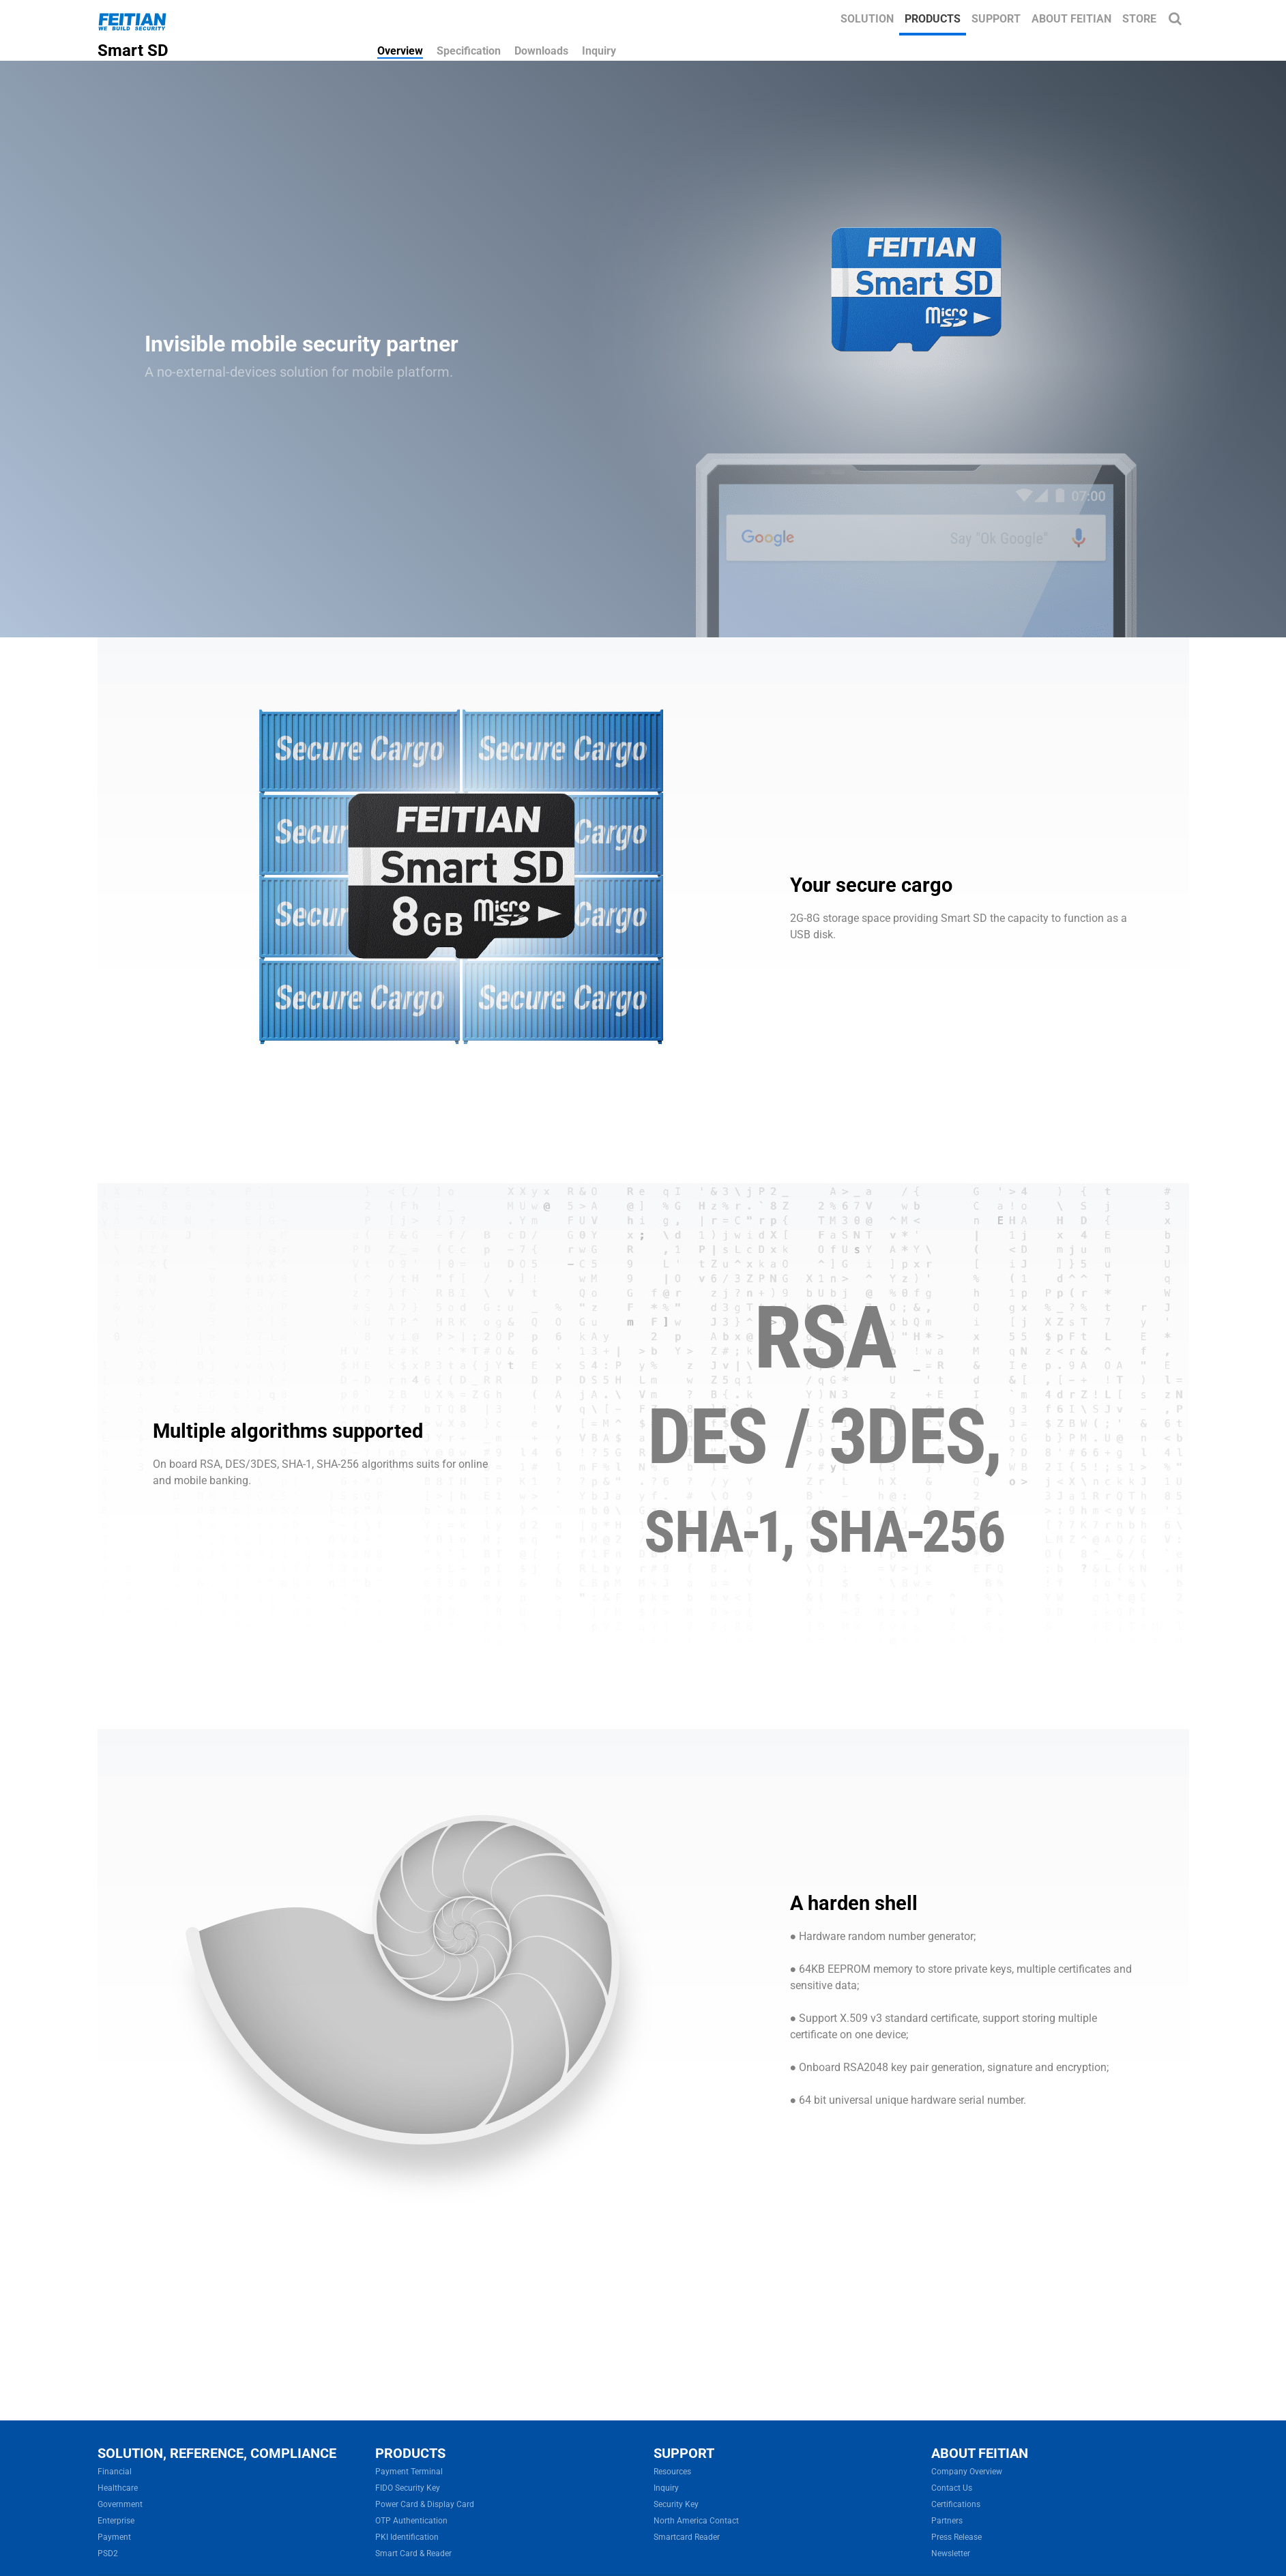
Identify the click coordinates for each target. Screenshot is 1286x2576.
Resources (672, 2472)
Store (1139, 18)
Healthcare (118, 2488)
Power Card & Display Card (424, 2504)
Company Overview (966, 2472)
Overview (400, 50)
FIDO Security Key (407, 2488)
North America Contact (696, 2521)
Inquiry (599, 50)
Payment (114, 2537)
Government (120, 2504)
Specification (469, 50)
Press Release (956, 2537)
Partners (947, 2521)
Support (996, 18)
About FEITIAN (1071, 18)
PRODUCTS (410, 2453)
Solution (867, 18)
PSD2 (108, 2553)
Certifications (955, 2504)
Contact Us (951, 2488)
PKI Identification (407, 2537)
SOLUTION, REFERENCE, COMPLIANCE (217, 2453)
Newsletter (950, 2553)
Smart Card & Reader (413, 2553)
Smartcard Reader (687, 2537)
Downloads (541, 50)
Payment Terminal (409, 2472)
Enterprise (116, 2521)
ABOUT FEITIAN (979, 2453)
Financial (115, 2472)
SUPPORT (684, 2453)
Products (933, 18)
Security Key (676, 2504)
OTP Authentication (411, 2521)
